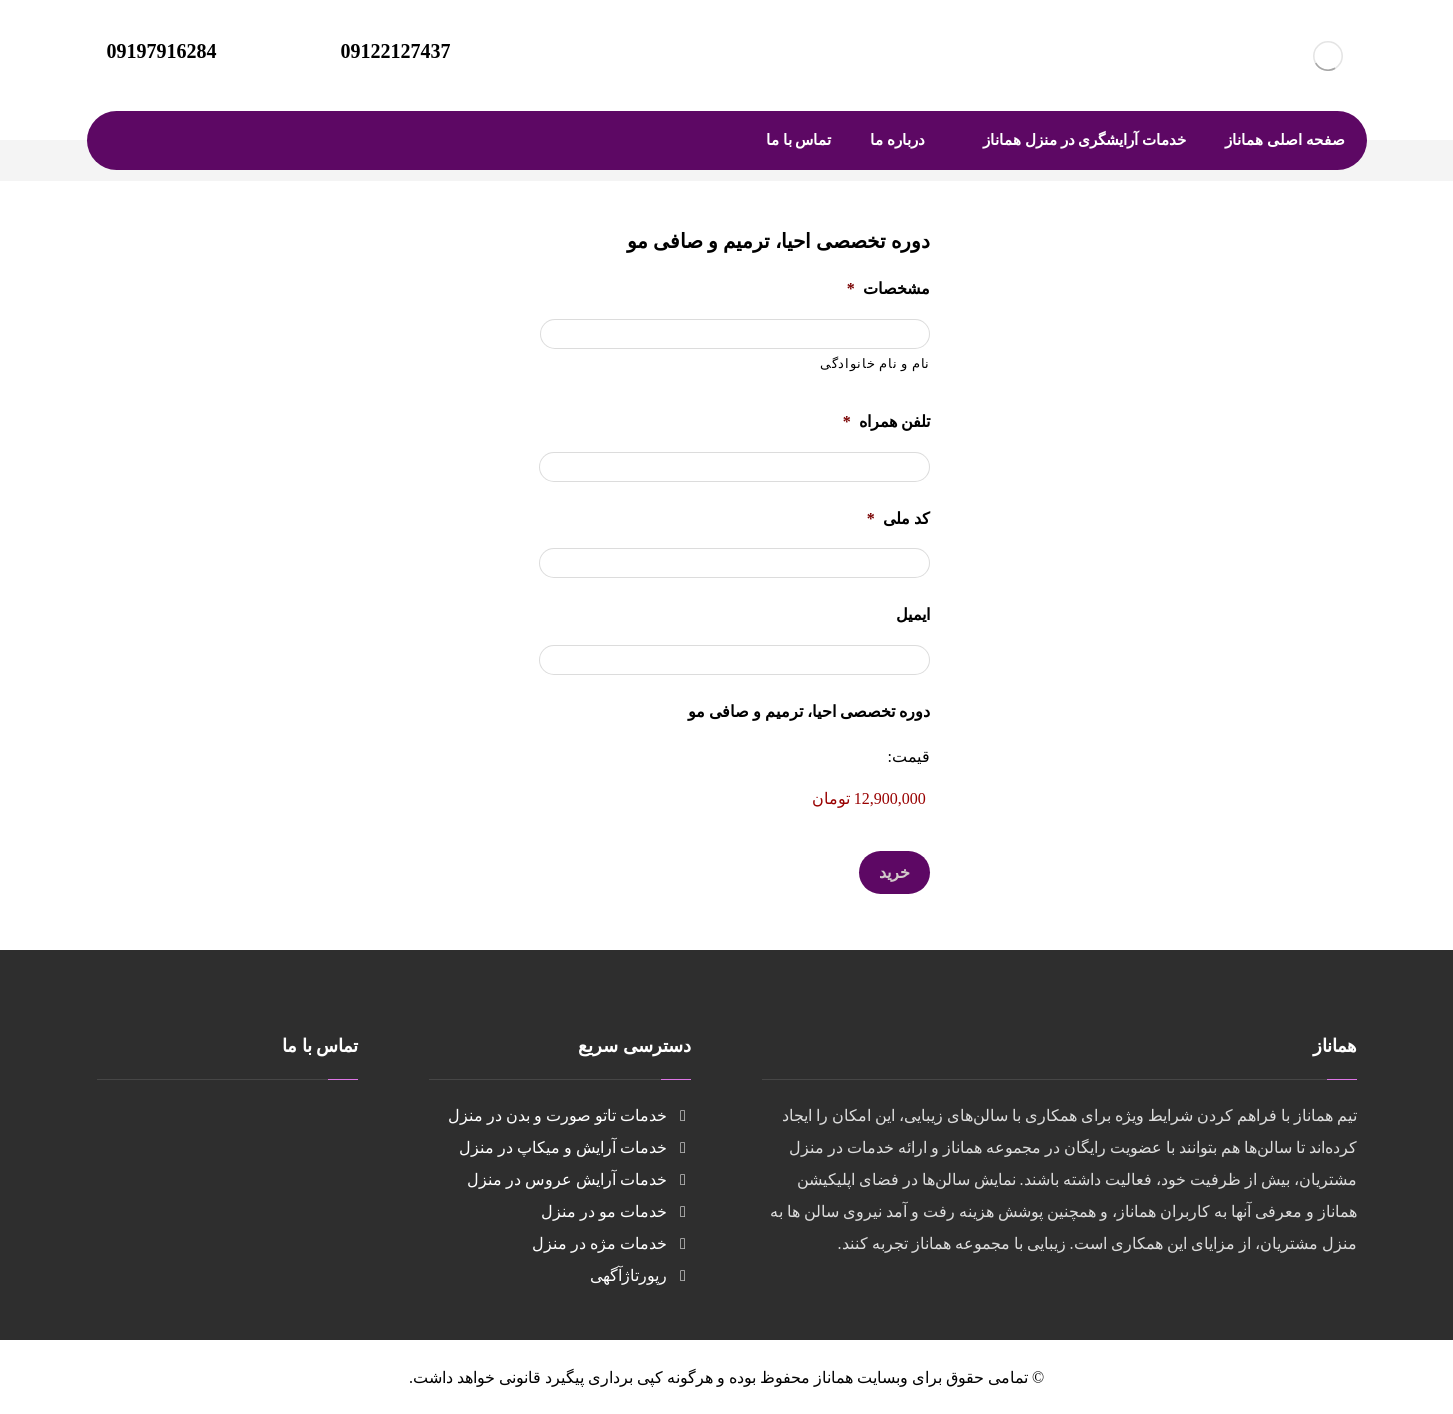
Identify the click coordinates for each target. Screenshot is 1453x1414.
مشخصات (888, 288)
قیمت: (908, 756)
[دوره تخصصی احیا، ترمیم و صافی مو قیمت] (734, 799)
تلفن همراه (886, 421)
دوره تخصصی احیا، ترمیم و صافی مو (809, 711)
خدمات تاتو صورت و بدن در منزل (569, 1115)
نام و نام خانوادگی (875, 363)
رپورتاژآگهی (640, 1275)
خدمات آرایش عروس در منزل (579, 1179)
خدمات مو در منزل (616, 1211)
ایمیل (913, 614)
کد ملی (898, 518)
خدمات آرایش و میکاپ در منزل (575, 1147)
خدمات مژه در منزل (611, 1243)
